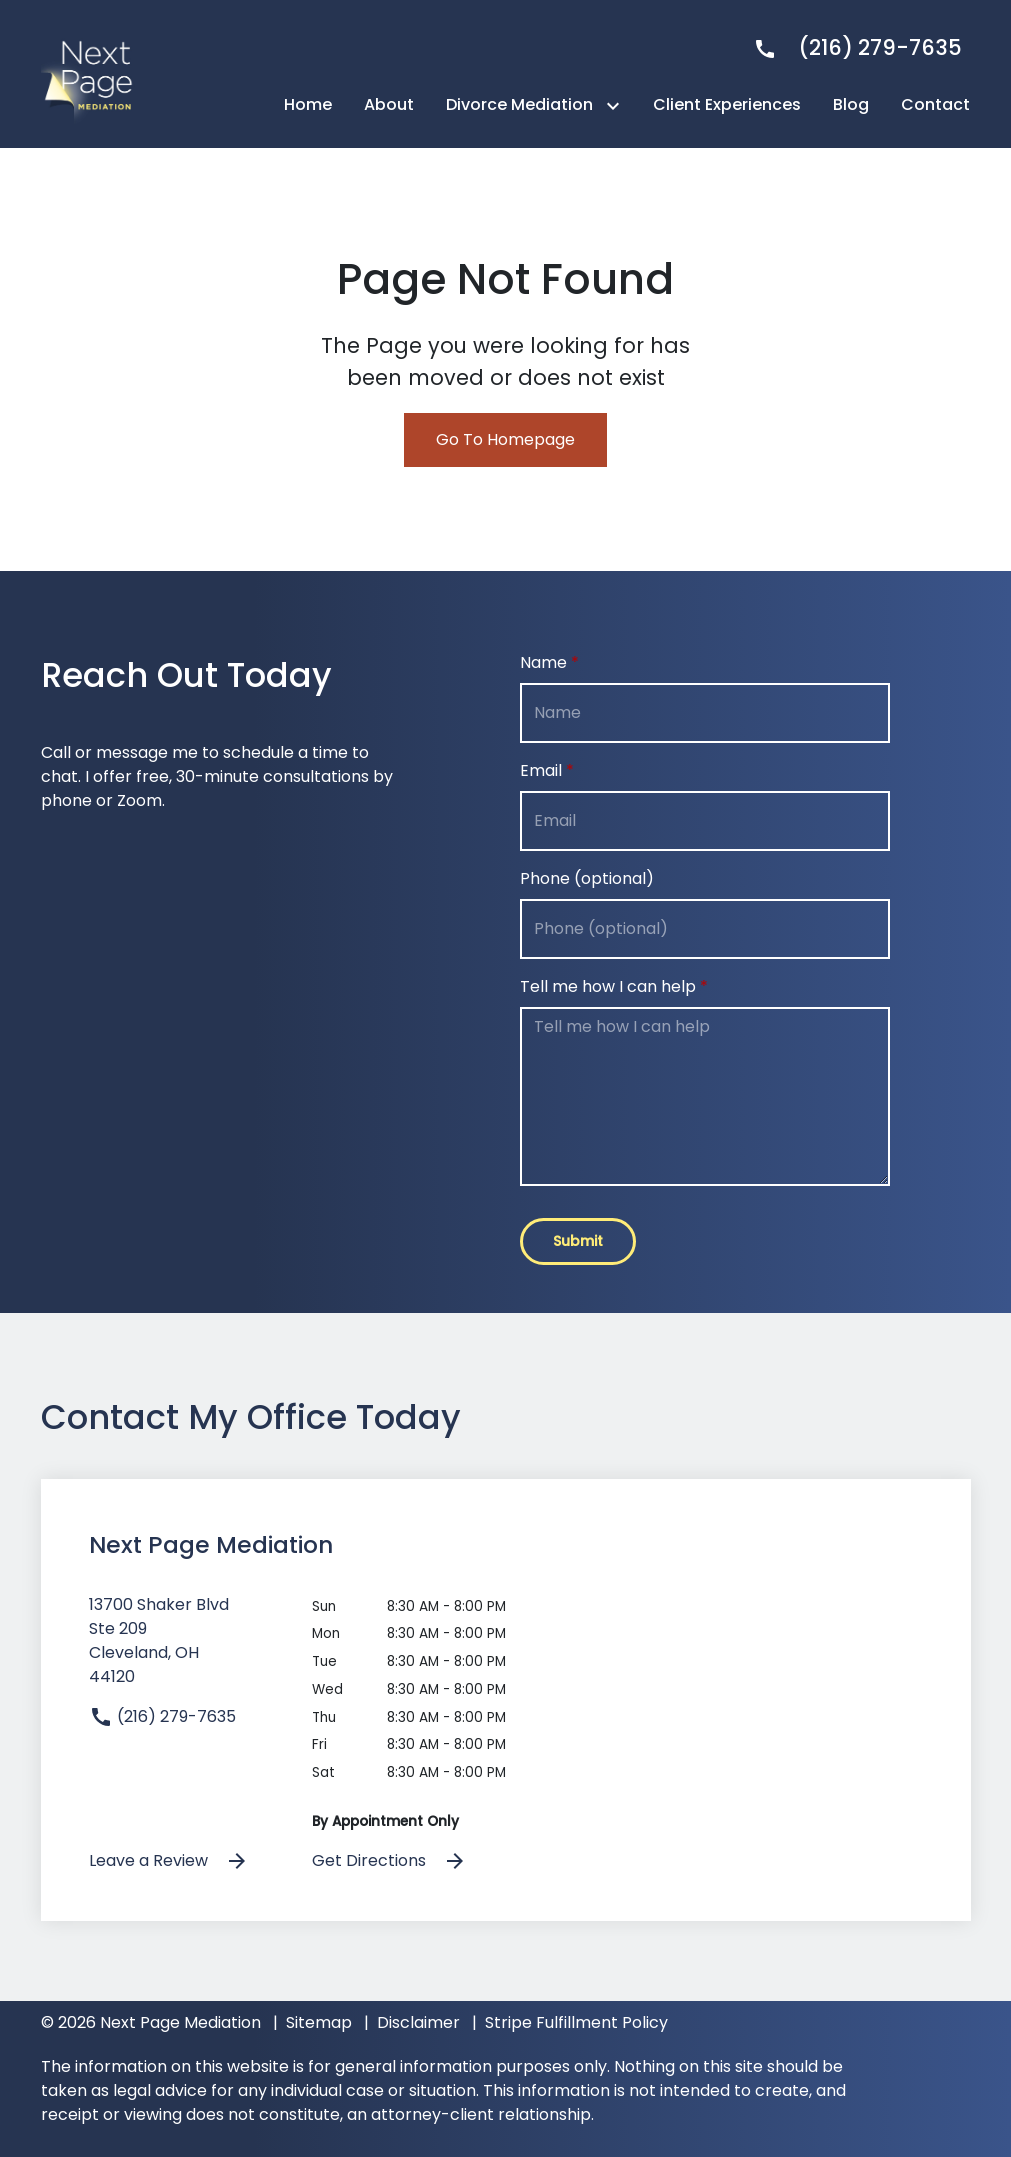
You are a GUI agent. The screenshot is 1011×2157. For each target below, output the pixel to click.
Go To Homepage (505, 439)
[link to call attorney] (849, 47)
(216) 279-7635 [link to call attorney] (162, 1716)
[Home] (308, 104)
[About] (389, 104)
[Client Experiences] (727, 104)
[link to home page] (91, 72)
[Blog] (851, 104)
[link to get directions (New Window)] (186, 1649)
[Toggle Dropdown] (617, 105)
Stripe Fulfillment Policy (576, 2022)
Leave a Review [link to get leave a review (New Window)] (169, 1861)
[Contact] (935, 104)
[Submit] (578, 1241)
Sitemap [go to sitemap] (319, 2022)
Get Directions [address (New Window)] (389, 1861)
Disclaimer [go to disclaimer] (418, 2022)
